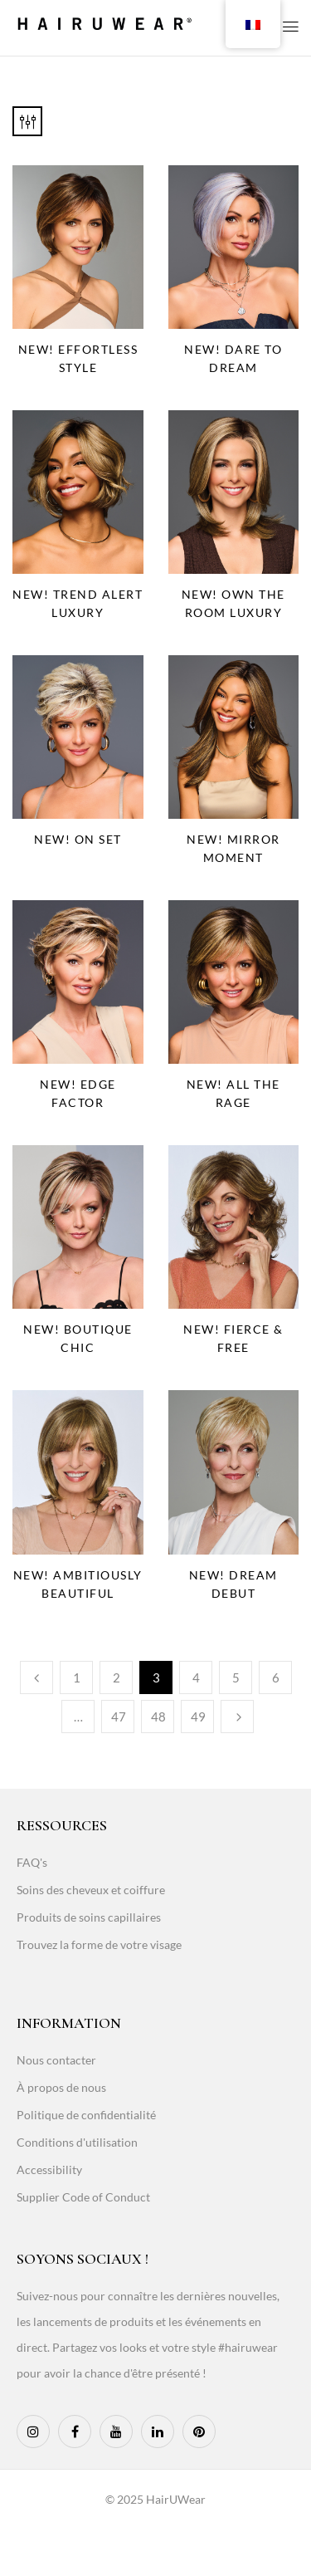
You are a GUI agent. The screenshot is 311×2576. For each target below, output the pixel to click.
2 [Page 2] (116, 1677)
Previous (36, 1677)
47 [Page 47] (118, 1716)
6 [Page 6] (275, 1677)
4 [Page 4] (196, 1677)
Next (237, 1716)
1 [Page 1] (76, 1677)
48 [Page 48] (158, 1716)
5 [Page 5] (236, 1677)
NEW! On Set (78, 839)
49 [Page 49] (198, 1716)
